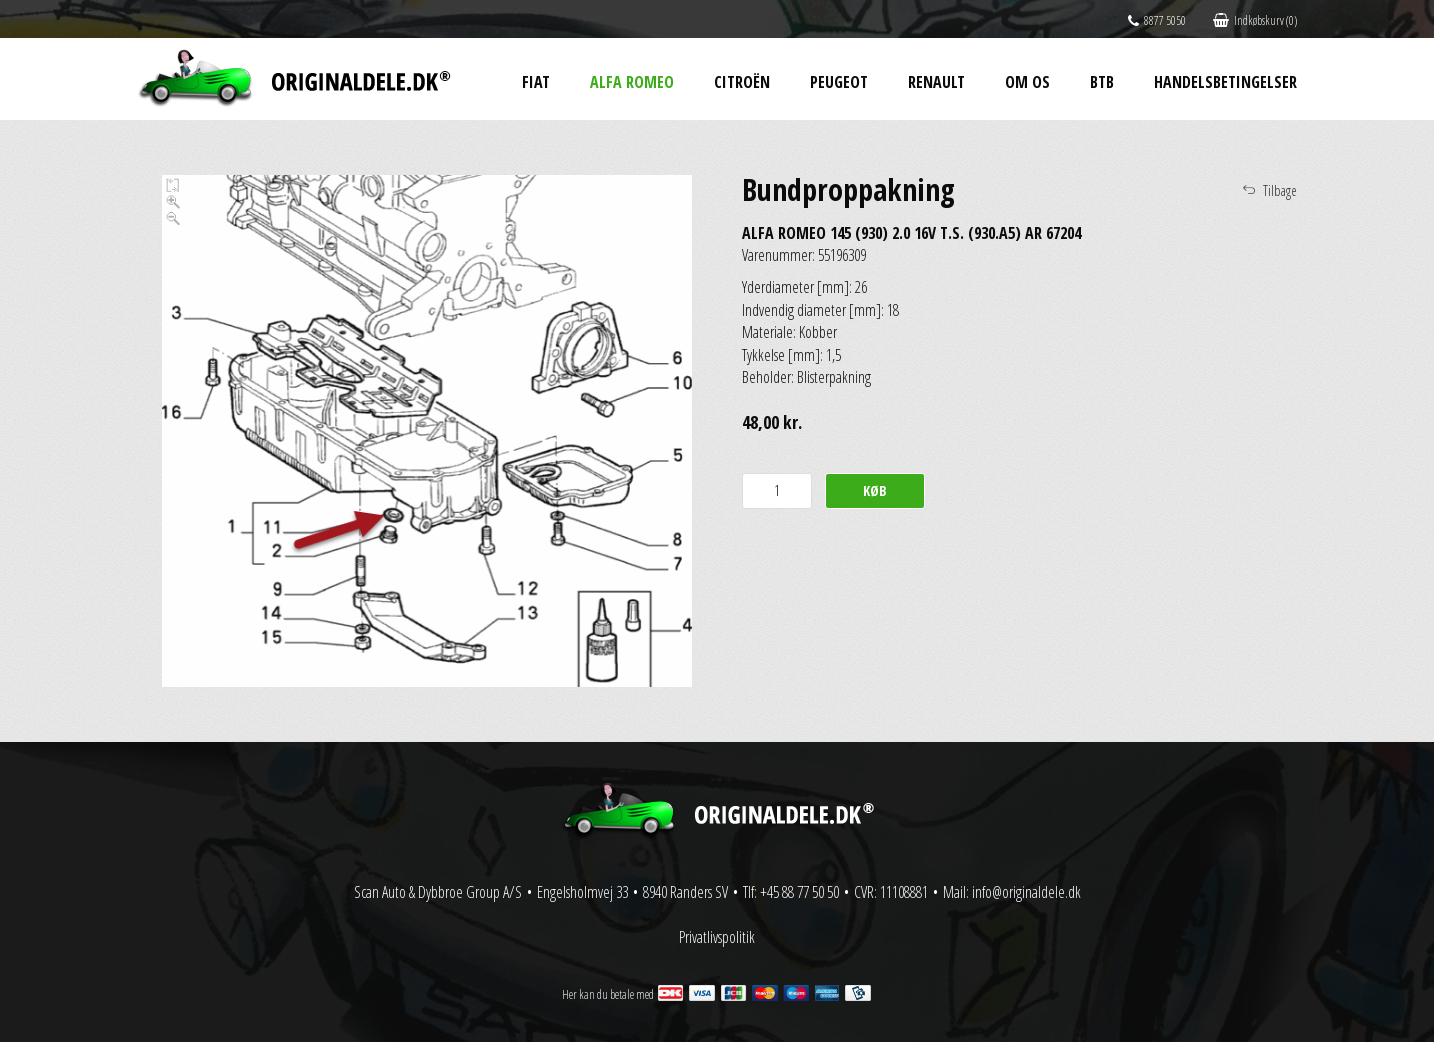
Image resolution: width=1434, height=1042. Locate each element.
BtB (1102, 82)
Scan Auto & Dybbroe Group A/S (438, 892)
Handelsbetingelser (1225, 82)
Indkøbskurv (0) (1255, 20)
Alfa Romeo (632, 82)
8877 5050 (1157, 20)
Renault (936, 82)
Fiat (536, 82)
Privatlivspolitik (717, 937)
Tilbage (1280, 190)
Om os (1027, 82)
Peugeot (839, 82)
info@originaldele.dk (1026, 892)
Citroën (742, 82)
